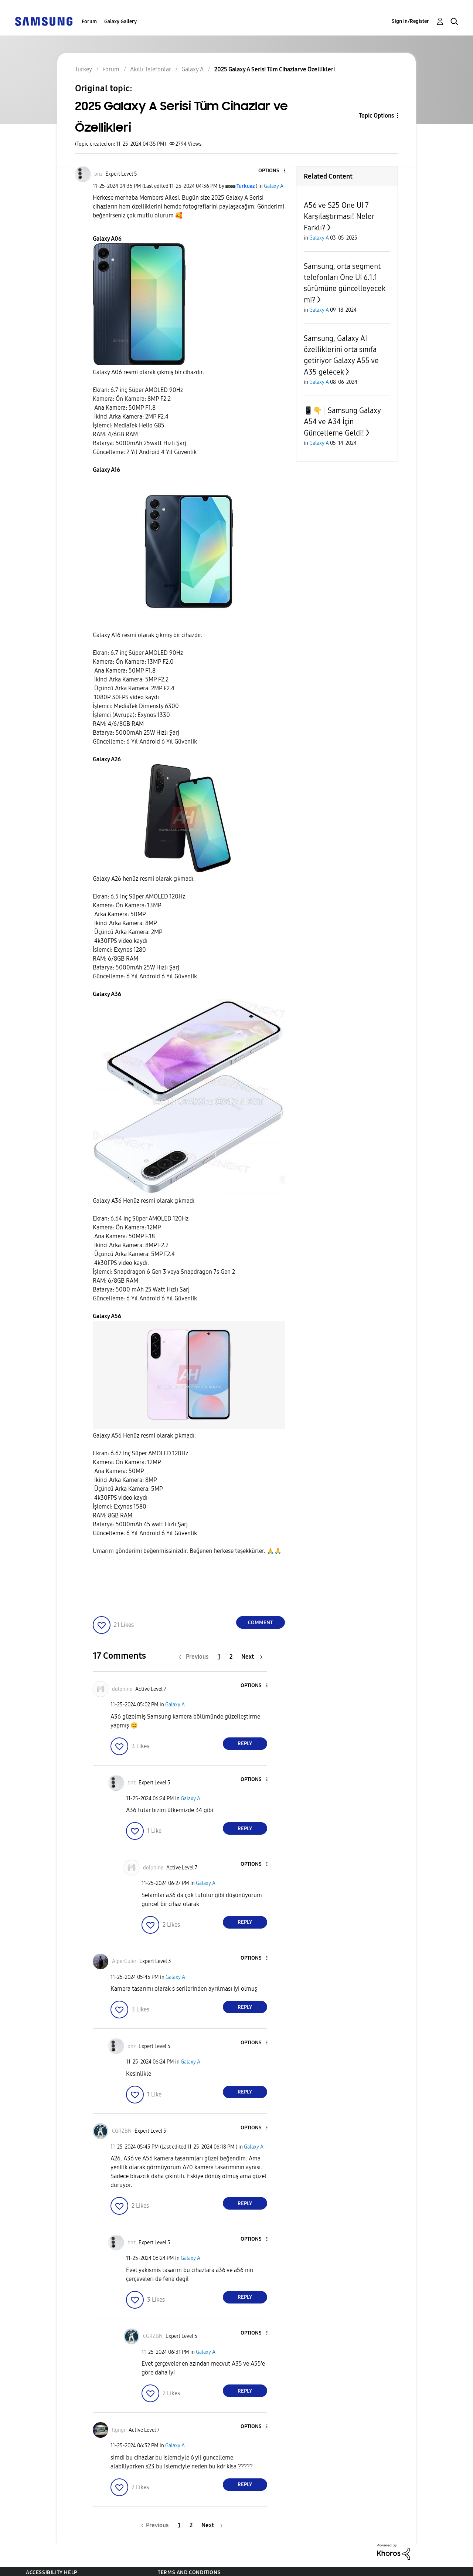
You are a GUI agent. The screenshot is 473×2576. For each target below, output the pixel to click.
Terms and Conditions (189, 2572)
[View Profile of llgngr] (119, 2430)
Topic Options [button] (376, 115)
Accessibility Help (51, 2572)
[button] (272, 171)
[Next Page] (251, 1656)
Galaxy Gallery (120, 21)
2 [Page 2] (230, 1656)
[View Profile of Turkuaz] (245, 186)
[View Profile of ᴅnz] (98, 174)
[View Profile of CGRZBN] (122, 2131)
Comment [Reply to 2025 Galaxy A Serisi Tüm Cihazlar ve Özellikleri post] (260, 1622)
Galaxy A (273, 186)
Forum (89, 21)
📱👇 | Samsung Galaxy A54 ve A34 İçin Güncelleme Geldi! (342, 421)
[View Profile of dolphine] (122, 1689)
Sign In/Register (410, 21)
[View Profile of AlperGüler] (124, 1961)
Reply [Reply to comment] (245, 1743)
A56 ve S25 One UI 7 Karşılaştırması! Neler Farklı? (339, 216)
